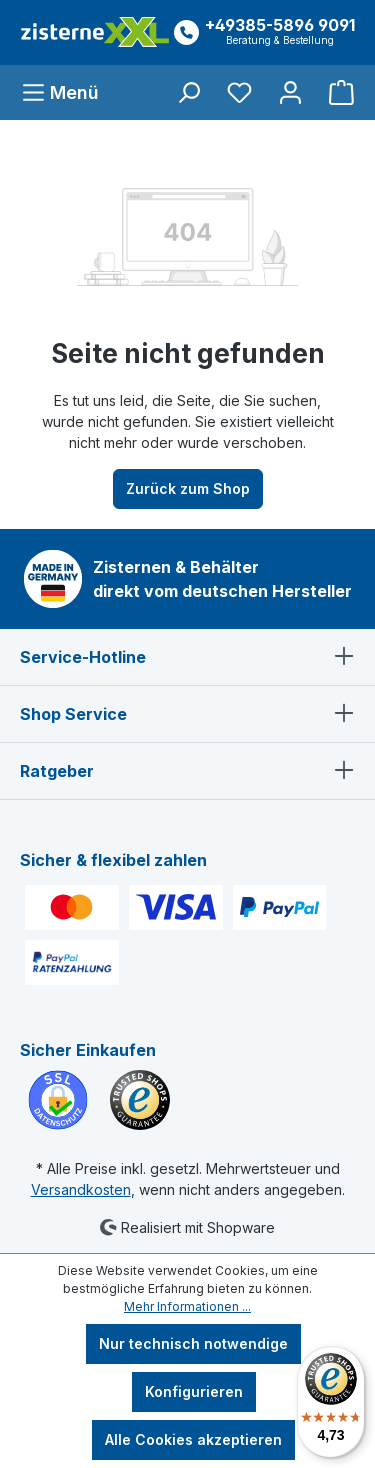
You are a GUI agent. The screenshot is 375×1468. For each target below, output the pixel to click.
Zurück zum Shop (188, 488)
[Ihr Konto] (290, 92)
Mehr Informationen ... (187, 1306)
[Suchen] (188, 92)
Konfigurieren (194, 1391)
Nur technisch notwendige (193, 1343)
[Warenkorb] (335, 92)
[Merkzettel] (239, 92)
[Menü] (66, 92)
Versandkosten (81, 1189)
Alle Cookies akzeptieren (193, 1439)
